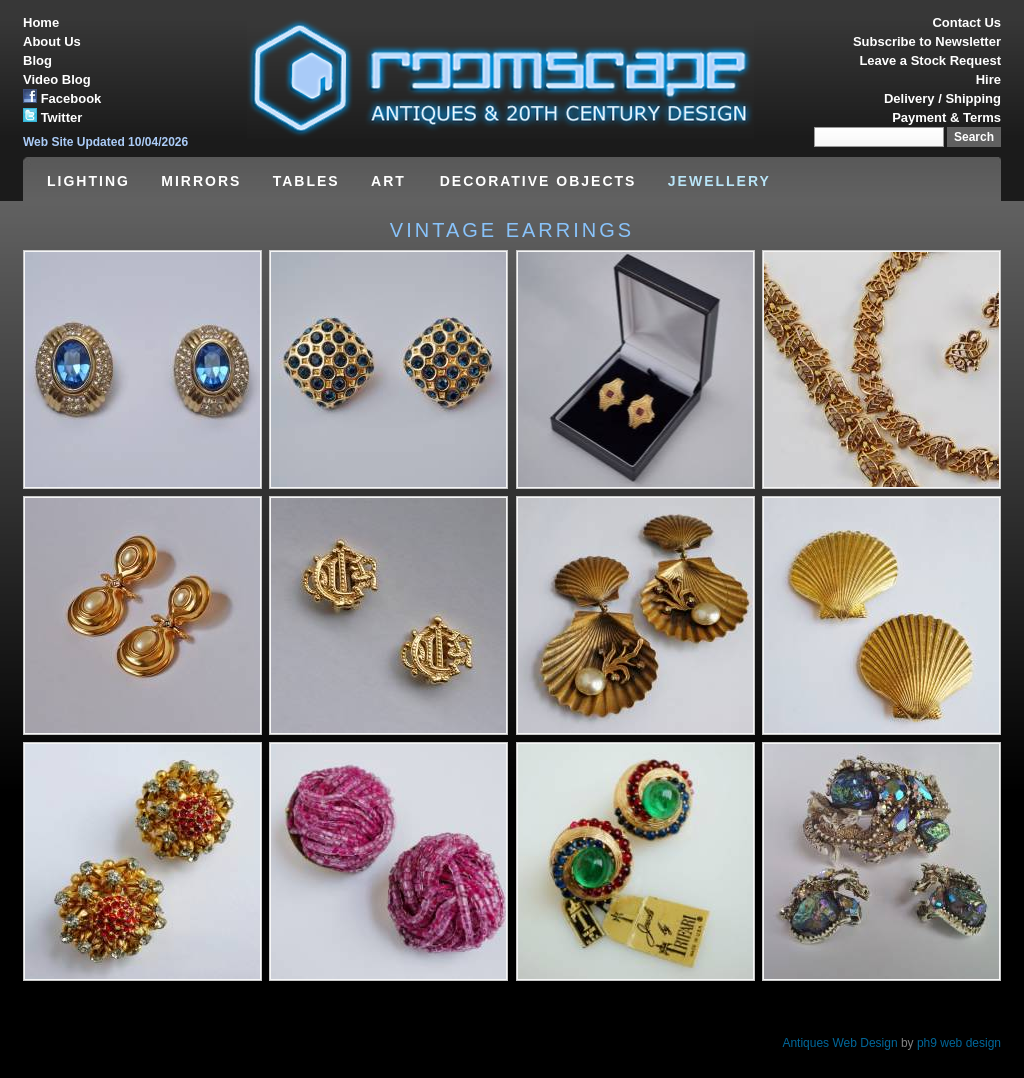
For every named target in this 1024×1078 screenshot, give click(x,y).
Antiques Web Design (839, 1043)
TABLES (306, 181)
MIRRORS (201, 181)
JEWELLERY (719, 181)
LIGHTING (88, 181)
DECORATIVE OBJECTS (538, 181)
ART (391, 181)
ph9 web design (959, 1043)
